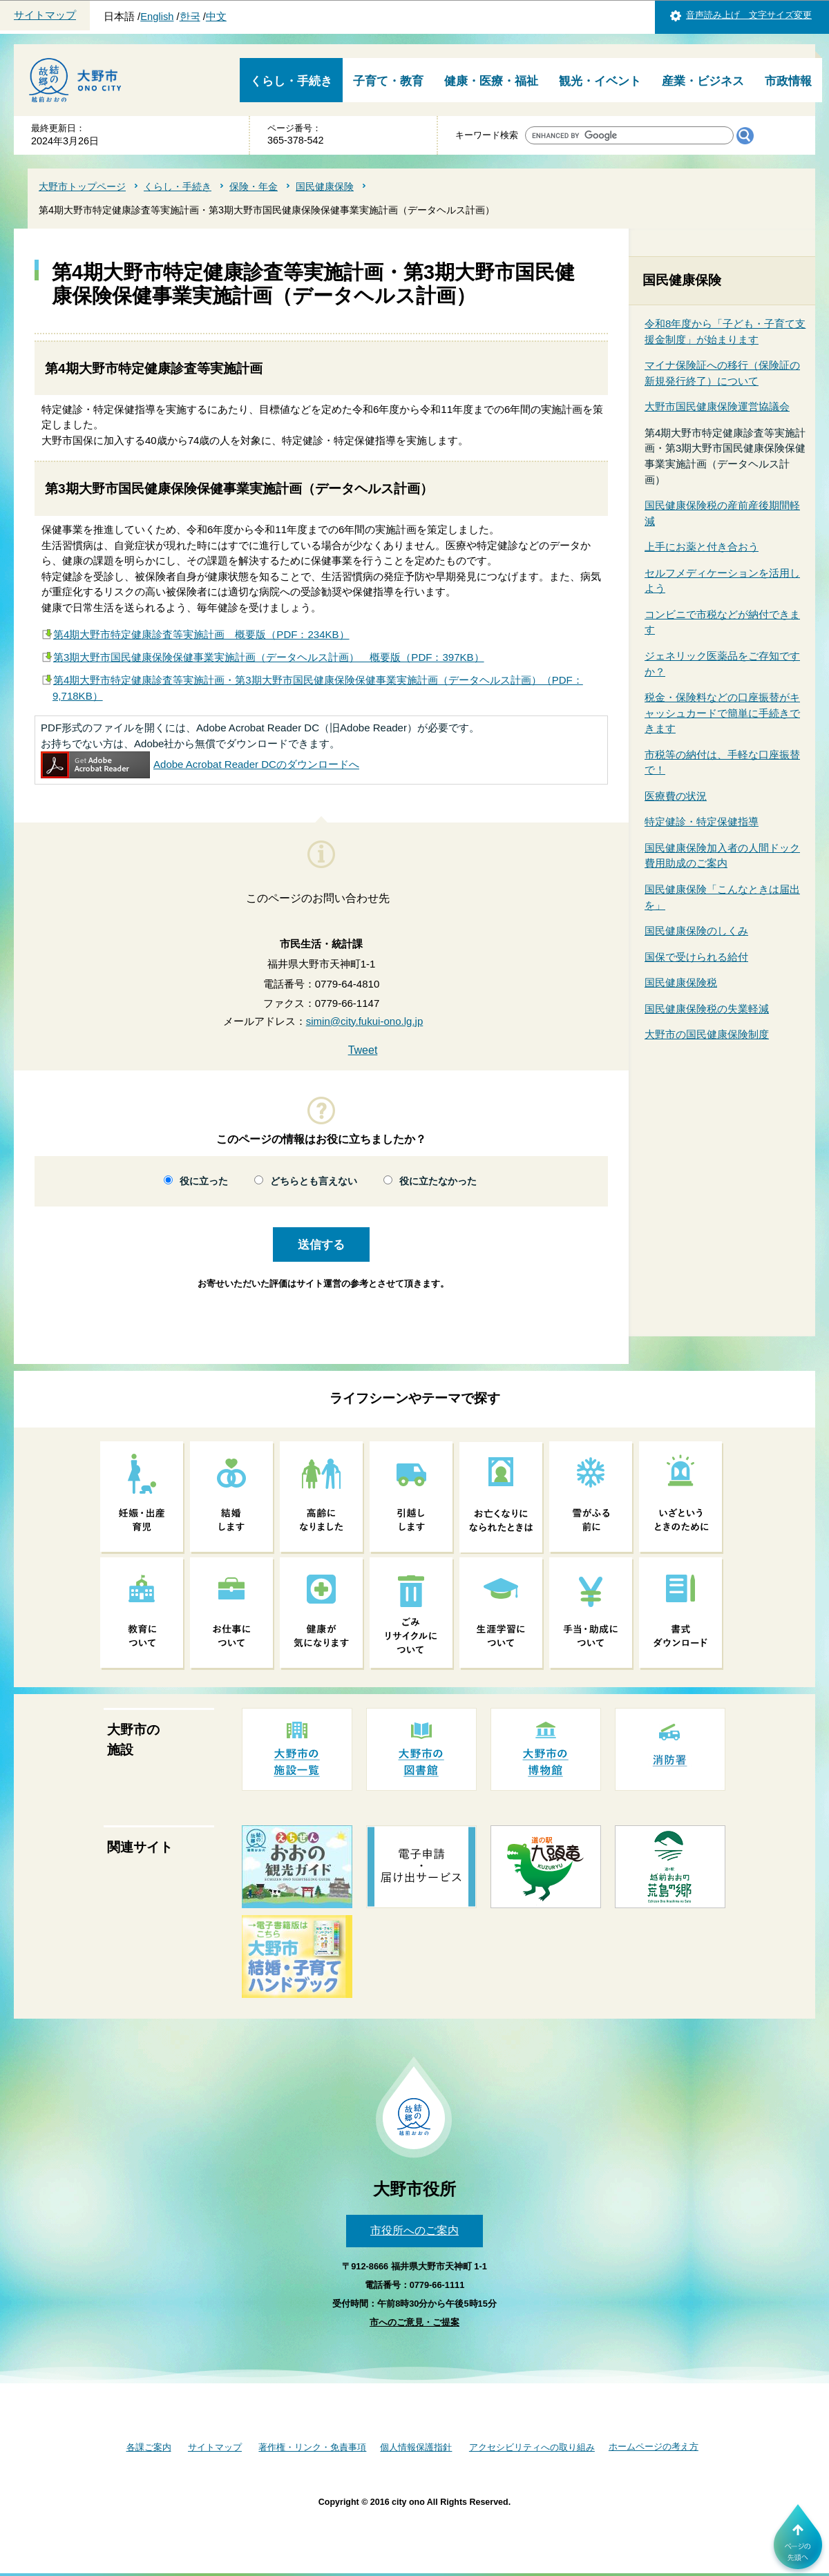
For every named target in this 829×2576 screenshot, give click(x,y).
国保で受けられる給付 (696, 957)
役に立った (204, 1181)
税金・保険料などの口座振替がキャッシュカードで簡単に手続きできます (722, 712)
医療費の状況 (676, 796)
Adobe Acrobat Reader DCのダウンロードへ (200, 764)
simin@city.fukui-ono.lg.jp (364, 1021)
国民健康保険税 (681, 982)
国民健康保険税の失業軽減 (707, 1009)
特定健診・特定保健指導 (702, 821)
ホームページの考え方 (653, 2446)
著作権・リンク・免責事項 (312, 2447)
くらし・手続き (291, 81)
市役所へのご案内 (414, 2230)
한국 (190, 16)
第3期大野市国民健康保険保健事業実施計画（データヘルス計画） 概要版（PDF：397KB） (268, 657)
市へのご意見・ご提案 (414, 2322)
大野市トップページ (82, 186)
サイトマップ (45, 15)
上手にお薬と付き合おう (702, 546)
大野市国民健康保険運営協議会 (717, 406)
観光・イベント (600, 81)
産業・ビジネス (703, 81)
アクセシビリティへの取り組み (532, 2447)
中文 (216, 16)
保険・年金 (253, 186)
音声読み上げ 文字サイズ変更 (749, 15)
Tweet (363, 1050)
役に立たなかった (438, 1181)
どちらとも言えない (313, 1181)
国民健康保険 (325, 186)
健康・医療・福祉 (491, 81)
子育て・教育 (388, 81)
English (156, 16)
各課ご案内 (148, 2447)
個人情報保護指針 (416, 2447)
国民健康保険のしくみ (696, 930)
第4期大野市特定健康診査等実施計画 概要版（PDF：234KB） (201, 634)
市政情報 (788, 81)
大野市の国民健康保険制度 (707, 1034)
